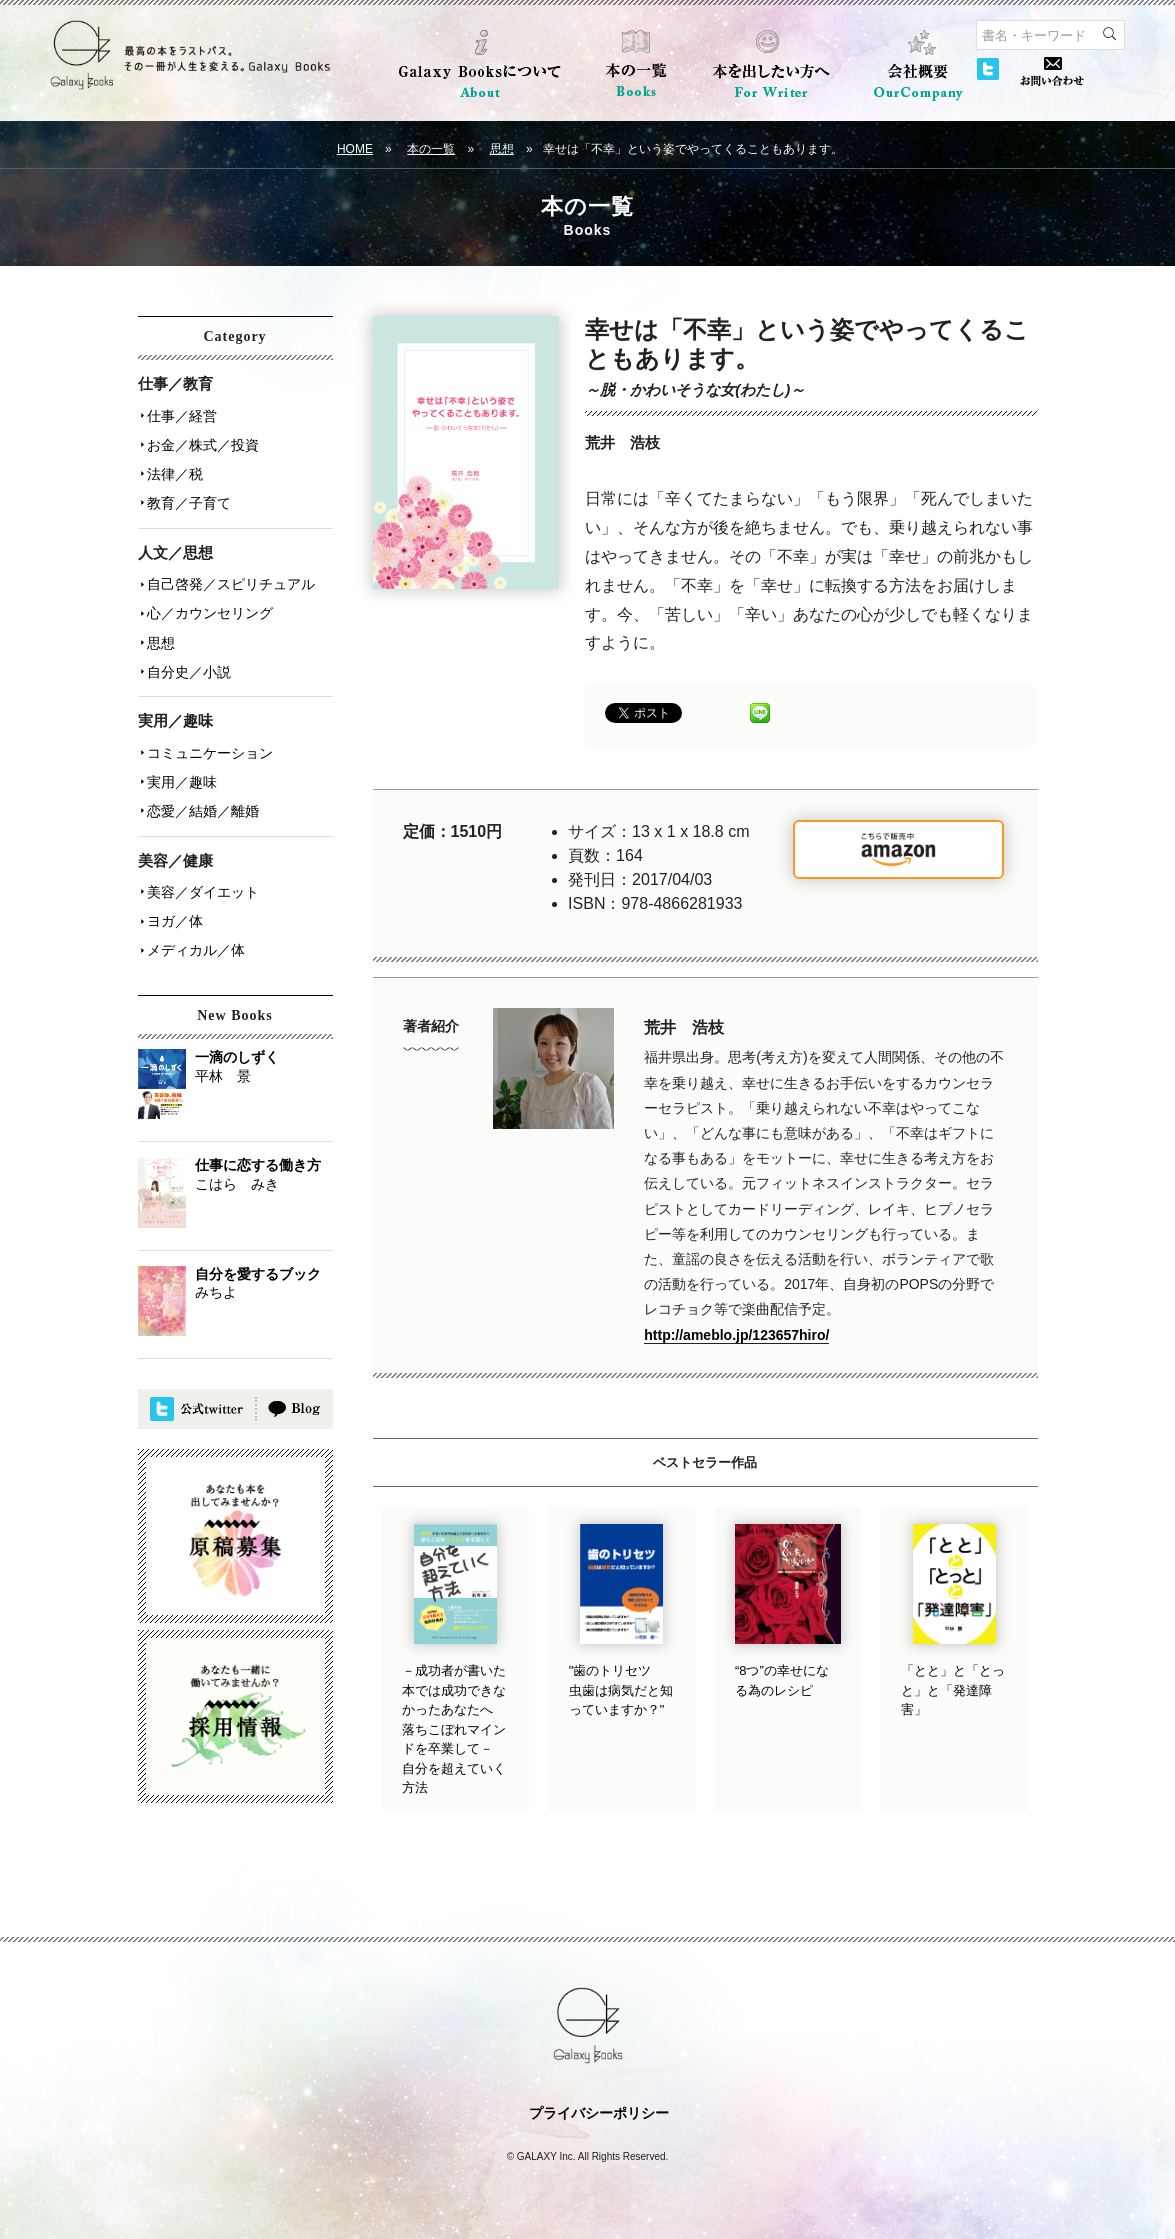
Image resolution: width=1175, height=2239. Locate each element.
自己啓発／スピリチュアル (230, 579)
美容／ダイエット (202, 879)
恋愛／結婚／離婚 (202, 799)
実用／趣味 (181, 771)
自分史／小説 (188, 663)
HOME (355, 149)
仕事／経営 (181, 415)
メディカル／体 (195, 935)
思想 (502, 149)
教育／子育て (188, 499)
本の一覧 (431, 149)
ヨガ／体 (174, 907)
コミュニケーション (209, 743)
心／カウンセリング (209, 607)
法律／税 (174, 471)
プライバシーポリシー (599, 2113)
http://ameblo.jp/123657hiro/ (736, 1335)
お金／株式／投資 (202, 443)
